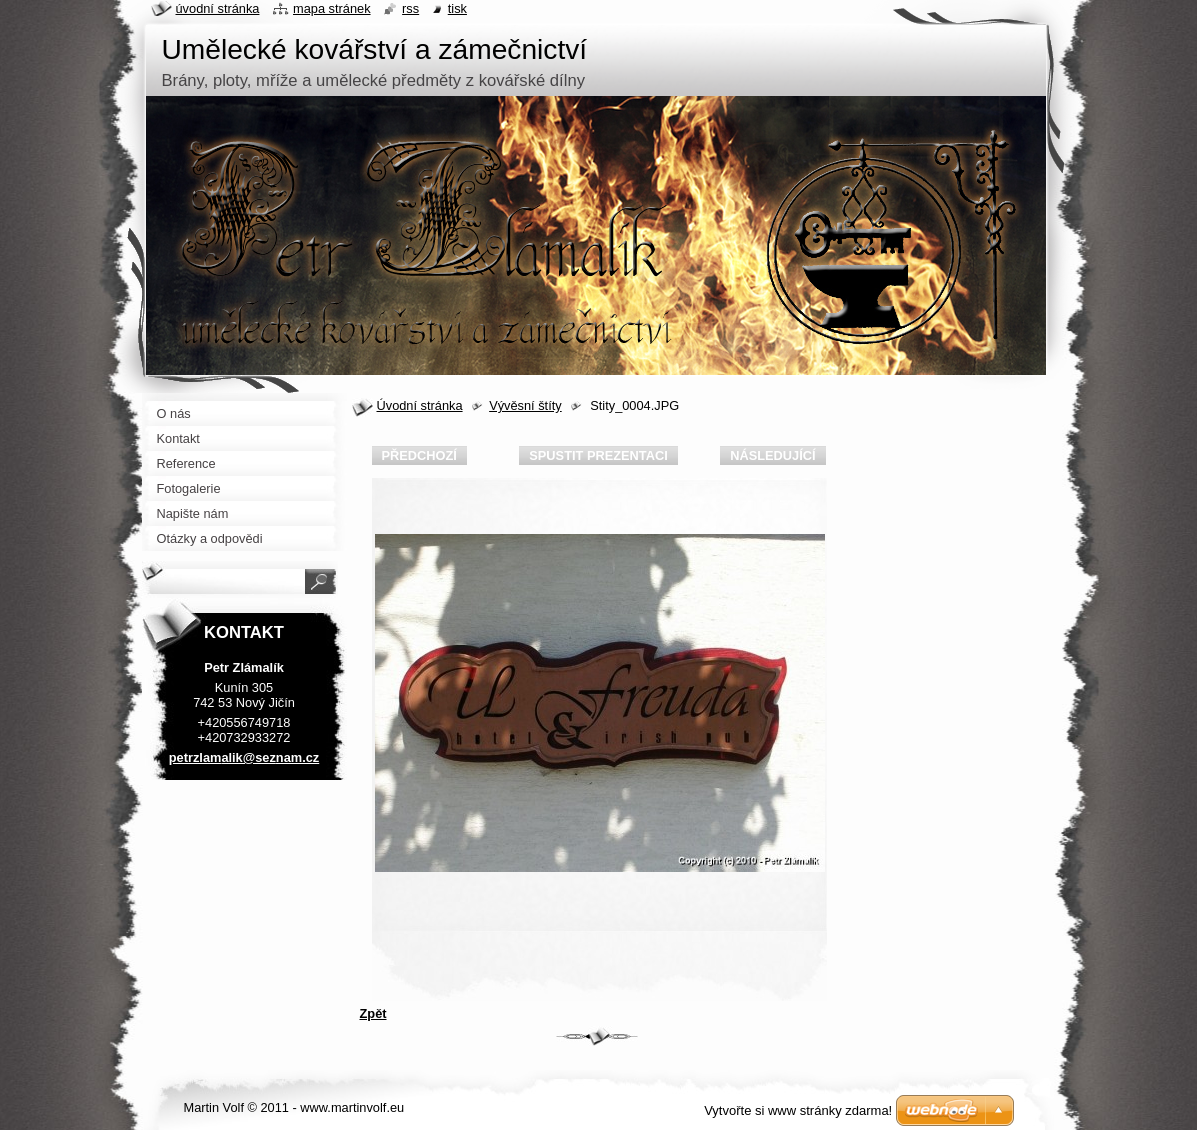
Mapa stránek (332, 8)
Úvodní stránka (420, 405)
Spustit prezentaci (598, 455)
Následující (772, 455)
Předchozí (419, 455)
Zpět (373, 1013)
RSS (410, 8)
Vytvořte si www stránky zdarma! (798, 1110)
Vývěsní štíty (525, 405)
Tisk (457, 8)
